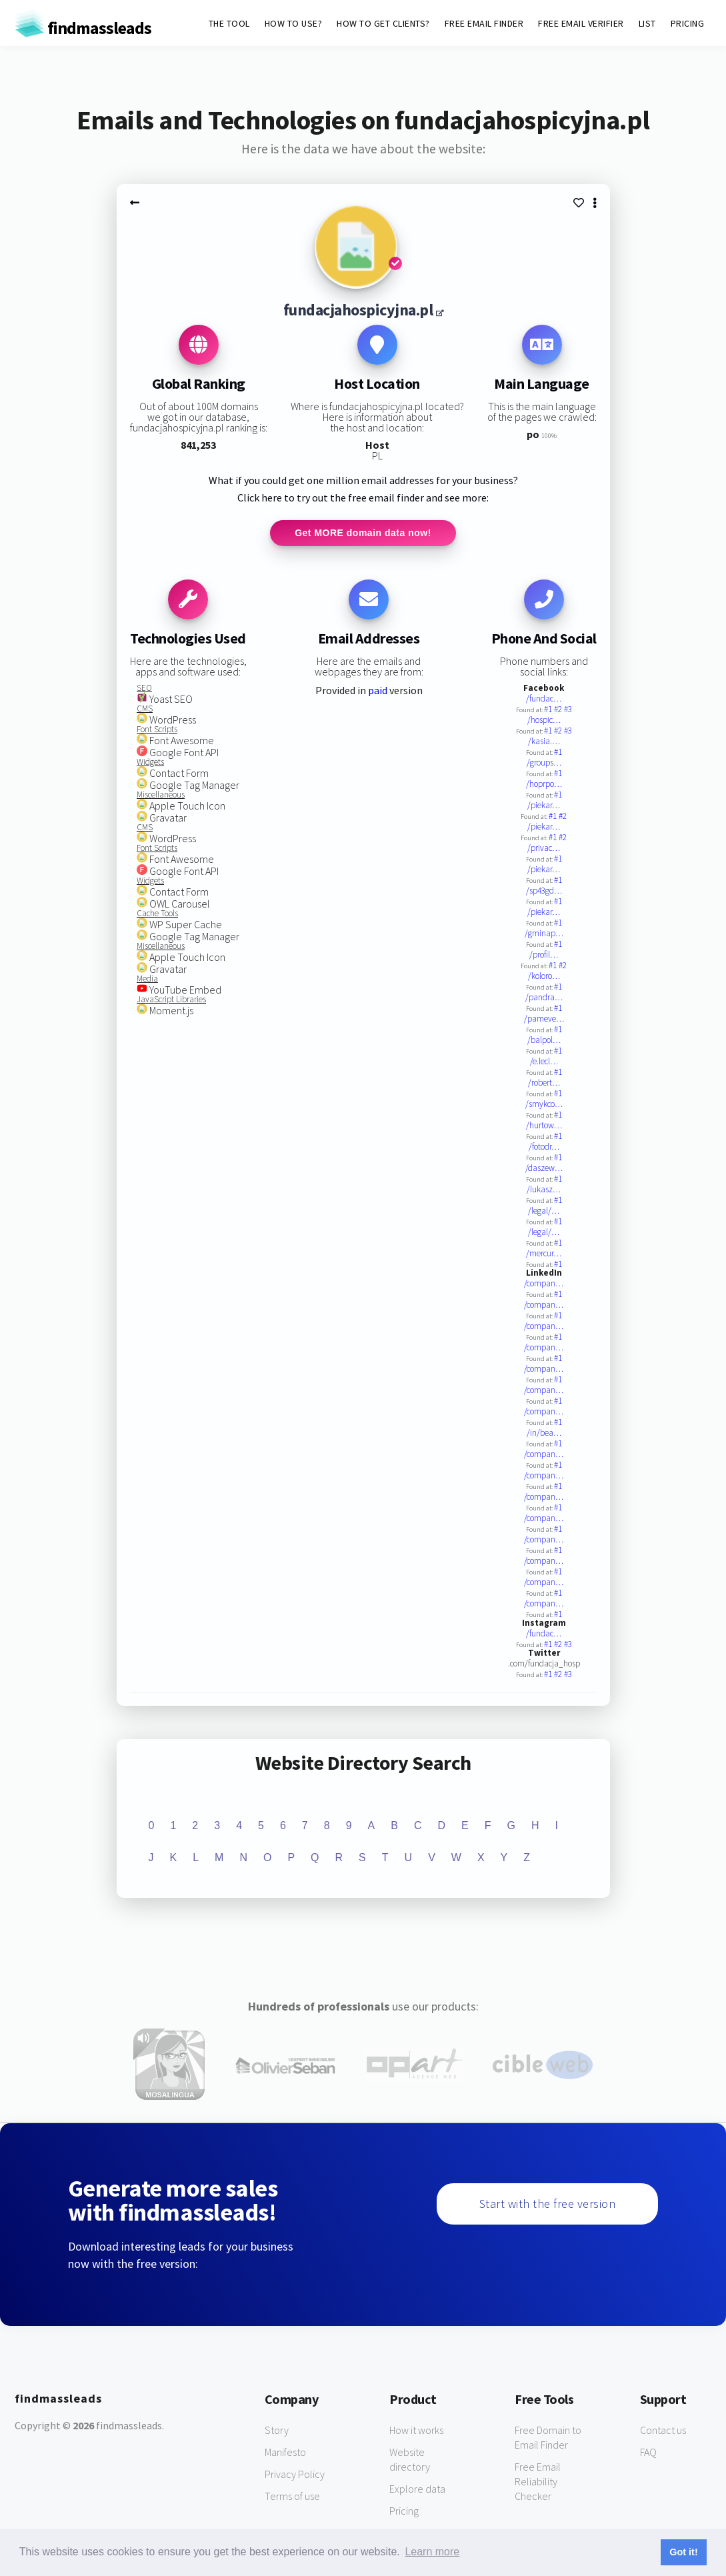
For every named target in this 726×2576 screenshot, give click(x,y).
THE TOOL (229, 23)
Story (277, 2430)
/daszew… (544, 1168)
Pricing (404, 2511)
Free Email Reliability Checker (538, 2482)
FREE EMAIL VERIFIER (581, 23)
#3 (568, 710)
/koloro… (544, 976)
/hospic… (544, 720)
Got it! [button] (683, 2552)
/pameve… (544, 1019)
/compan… (543, 1284)
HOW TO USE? (294, 23)
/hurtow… (544, 1126)
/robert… (544, 1083)
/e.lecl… (544, 1062)
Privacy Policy (295, 2474)
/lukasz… (544, 1190)
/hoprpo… (544, 784)
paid (377, 691)
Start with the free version (547, 2204)
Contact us (663, 2430)
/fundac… (543, 699)
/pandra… (544, 998)
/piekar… (543, 806)
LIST (647, 23)
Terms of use (292, 2496)
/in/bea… (544, 1433)
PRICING (688, 23)
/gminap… (544, 934)
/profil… (543, 955)
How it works (416, 2430)
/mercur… (543, 1254)
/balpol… (544, 1040)
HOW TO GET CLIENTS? (383, 23)
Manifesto (285, 2452)
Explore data (417, 2489)
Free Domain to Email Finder (548, 2438)
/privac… (543, 848)
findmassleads (83, 28)
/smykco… (544, 1104)
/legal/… (543, 1211)
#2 (559, 710)
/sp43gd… (544, 891)
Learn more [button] (432, 2551)
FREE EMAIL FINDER (484, 23)
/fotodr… (544, 1147)
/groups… (544, 763)
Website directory (409, 2460)
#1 (549, 710)
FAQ (648, 2452)
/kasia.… (544, 742)
